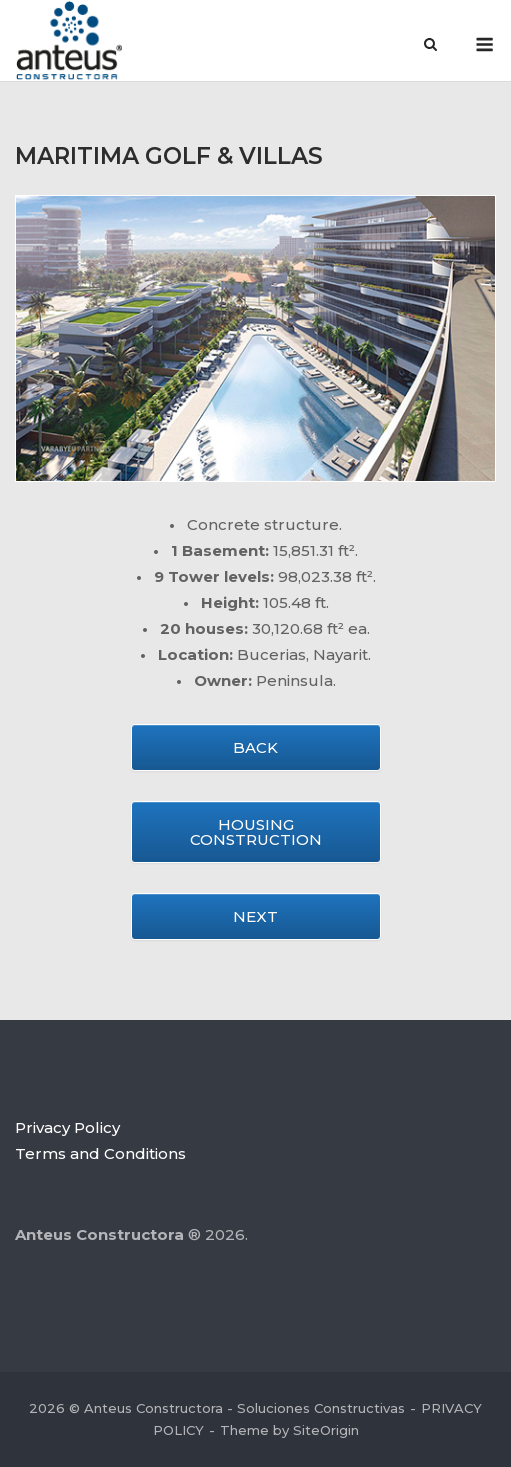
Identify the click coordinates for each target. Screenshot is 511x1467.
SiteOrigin (326, 1430)
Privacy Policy (67, 1127)
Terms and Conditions (100, 1153)
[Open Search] (430, 46)
